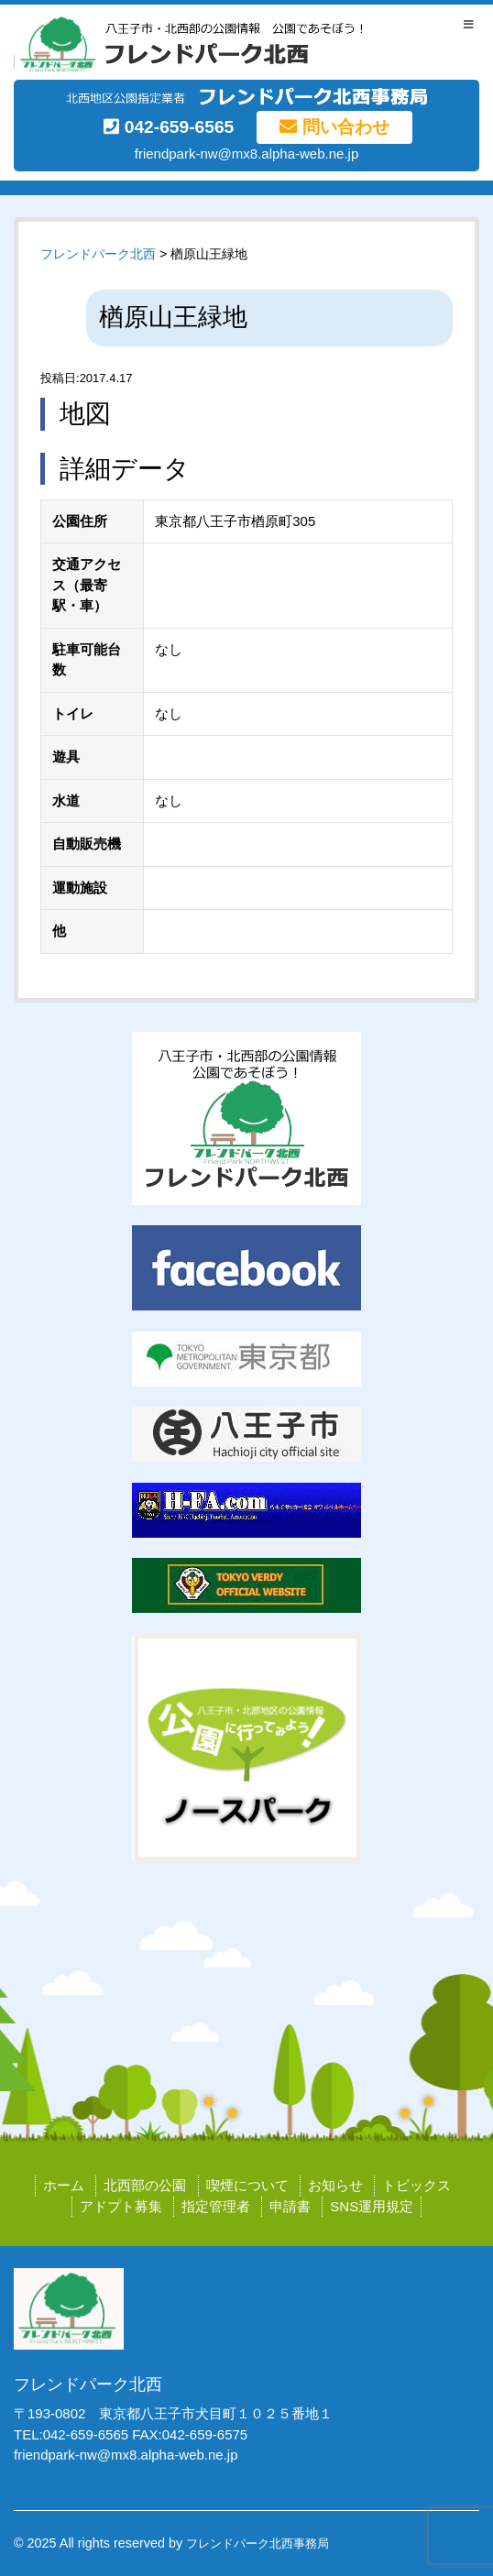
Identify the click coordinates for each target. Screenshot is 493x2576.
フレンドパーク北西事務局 (257, 2543)
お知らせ (335, 2185)
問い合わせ (334, 127)
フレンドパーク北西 (98, 254)
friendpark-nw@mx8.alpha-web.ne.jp (247, 153)
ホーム (63, 2185)
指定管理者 (215, 2206)
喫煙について (247, 2185)
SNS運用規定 (371, 2206)
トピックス (416, 2185)
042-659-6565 (169, 127)
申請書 (290, 2206)
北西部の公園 (145, 2185)
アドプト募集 (121, 2206)
